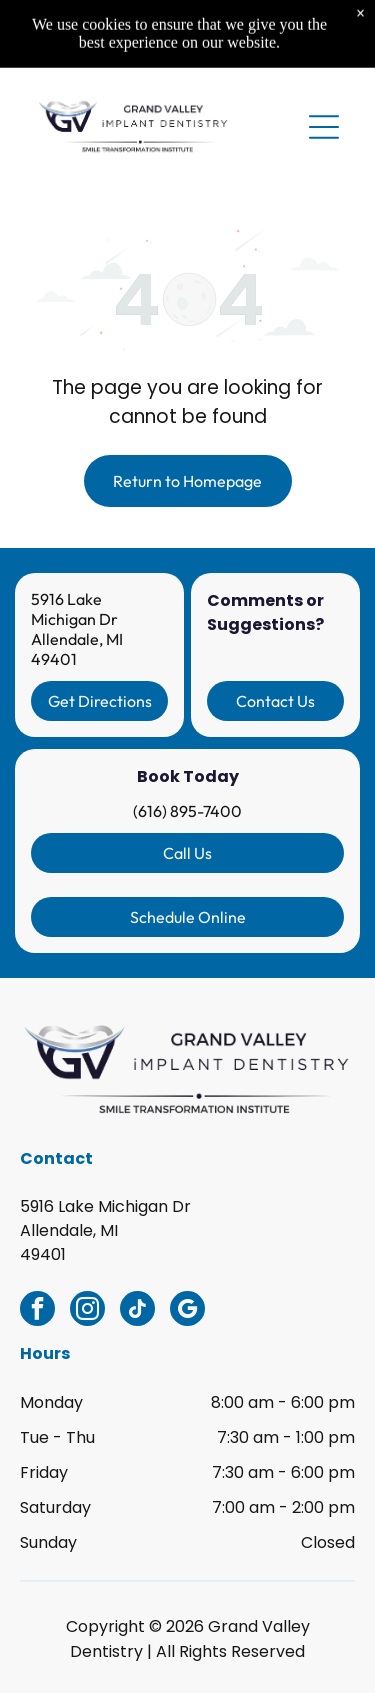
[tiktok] (137, 1311)
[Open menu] (324, 63)
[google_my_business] (187, 1311)
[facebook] (37, 1311)
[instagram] (87, 1311)
